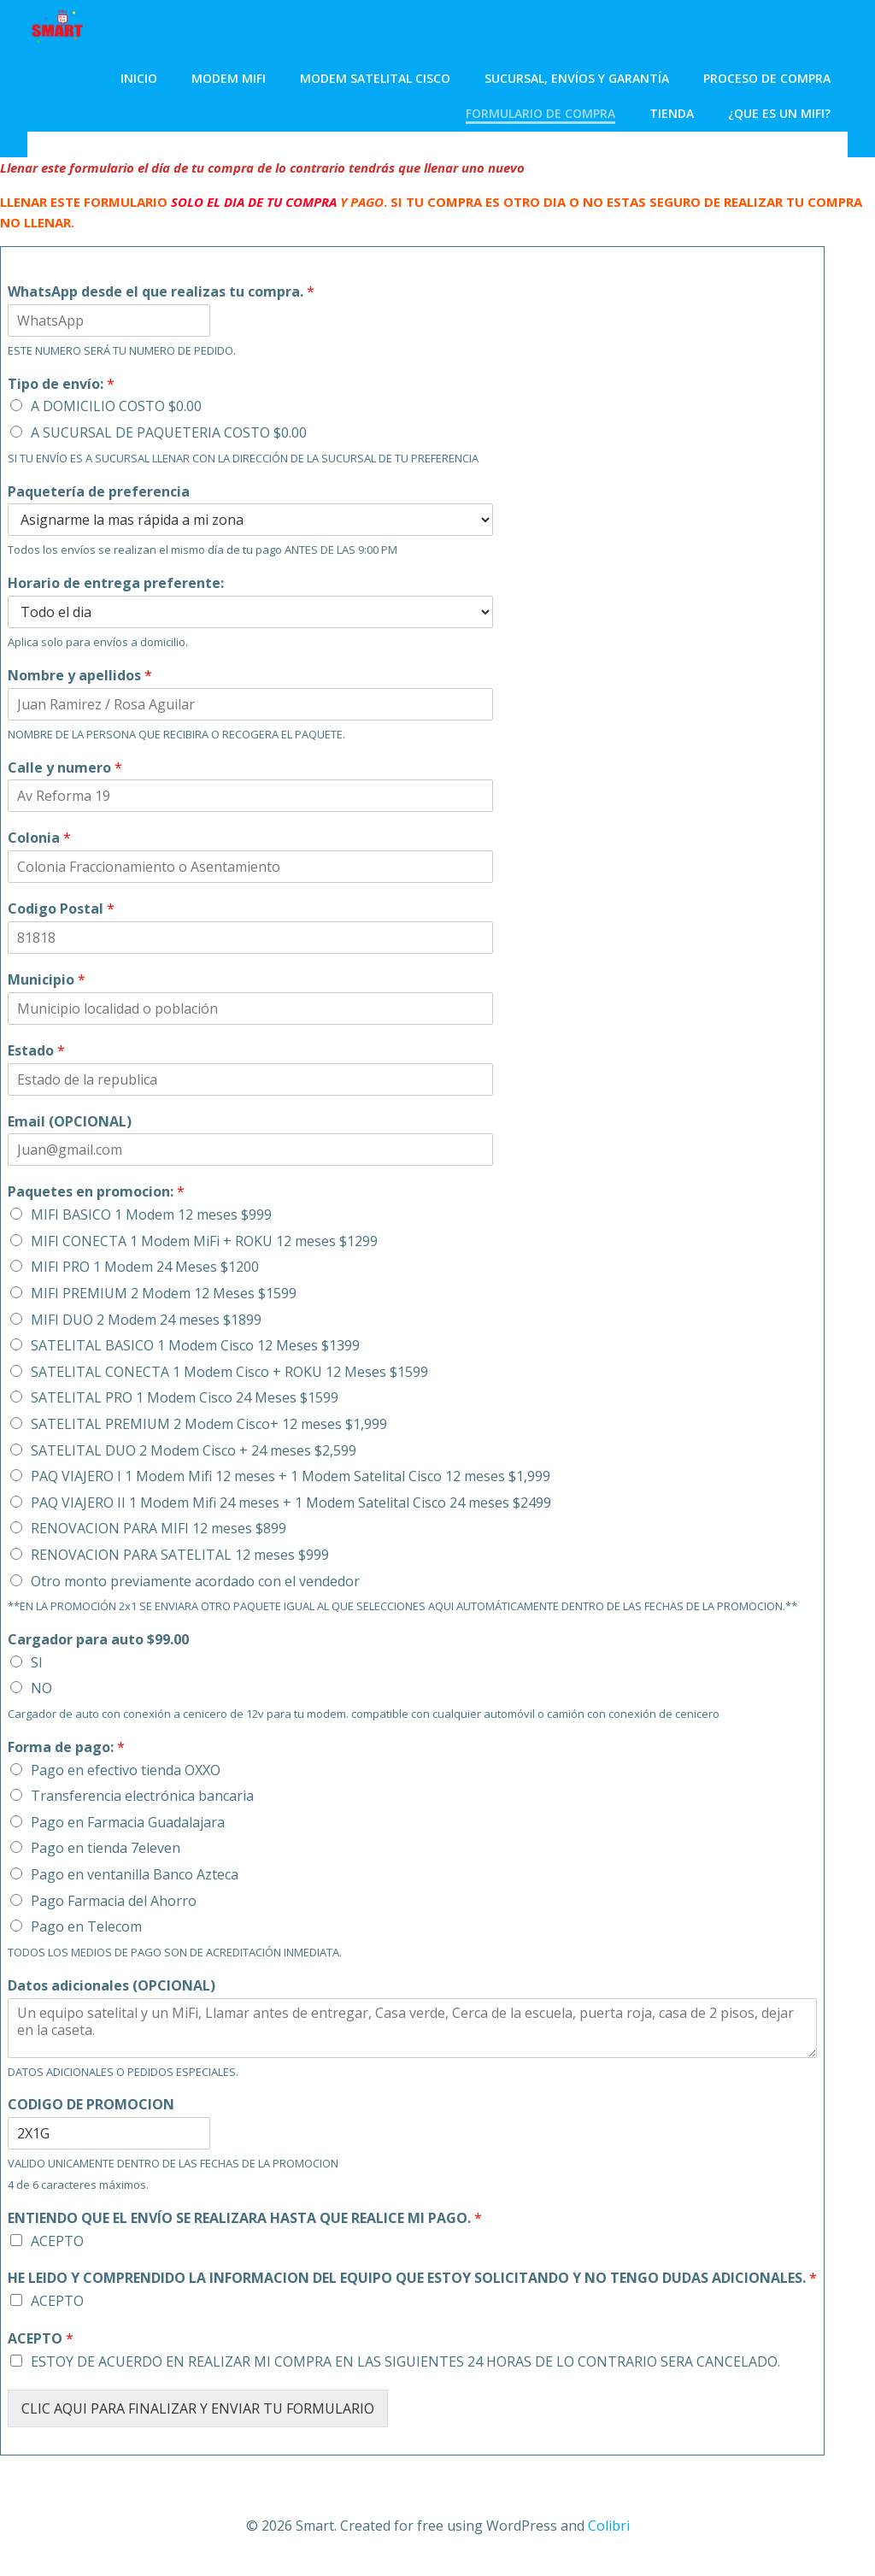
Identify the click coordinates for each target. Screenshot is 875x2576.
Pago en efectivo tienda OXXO (125, 1770)
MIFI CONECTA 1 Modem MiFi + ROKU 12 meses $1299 (204, 1241)
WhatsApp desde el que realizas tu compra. (161, 292)
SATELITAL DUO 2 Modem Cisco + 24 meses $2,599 (193, 1450)
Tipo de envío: (61, 384)
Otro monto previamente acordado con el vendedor (195, 1581)
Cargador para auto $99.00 (98, 1640)
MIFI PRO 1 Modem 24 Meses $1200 (145, 1266)
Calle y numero (65, 768)
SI (37, 1662)
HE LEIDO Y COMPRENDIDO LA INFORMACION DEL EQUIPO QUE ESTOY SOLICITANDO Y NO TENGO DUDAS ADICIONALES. (412, 2278)
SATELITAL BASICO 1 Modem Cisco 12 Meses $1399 (195, 1345)
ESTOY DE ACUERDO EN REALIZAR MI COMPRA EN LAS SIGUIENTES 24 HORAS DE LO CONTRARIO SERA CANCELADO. (405, 2361)
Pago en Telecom (86, 1926)
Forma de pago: (66, 1747)
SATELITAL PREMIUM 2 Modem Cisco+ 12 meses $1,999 (209, 1423)
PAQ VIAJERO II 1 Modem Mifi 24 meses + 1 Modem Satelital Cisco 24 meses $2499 (291, 1502)
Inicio (138, 78)
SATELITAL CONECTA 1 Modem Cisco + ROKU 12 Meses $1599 (229, 1371)
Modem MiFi (228, 78)
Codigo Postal (61, 909)
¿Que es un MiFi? (779, 113)
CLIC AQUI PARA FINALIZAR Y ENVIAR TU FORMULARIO (197, 2408)
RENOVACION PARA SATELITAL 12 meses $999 (180, 1554)
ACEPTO (57, 2241)
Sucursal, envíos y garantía (576, 78)
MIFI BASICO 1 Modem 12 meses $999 (151, 1214)
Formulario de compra (540, 113)
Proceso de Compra (767, 78)
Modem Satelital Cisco (375, 78)
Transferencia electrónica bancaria (142, 1795)
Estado (36, 1051)
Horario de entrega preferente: (116, 583)
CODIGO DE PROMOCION (91, 2105)
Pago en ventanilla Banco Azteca (134, 1874)
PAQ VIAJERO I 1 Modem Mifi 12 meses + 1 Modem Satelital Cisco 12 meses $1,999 (290, 1476)
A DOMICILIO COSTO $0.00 (116, 406)
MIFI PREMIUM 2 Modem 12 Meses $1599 (164, 1293)
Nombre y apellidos (80, 676)
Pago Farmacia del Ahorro (114, 1900)
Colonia (39, 838)
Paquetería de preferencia (99, 492)
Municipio (46, 980)
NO (41, 1688)
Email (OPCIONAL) (70, 1122)
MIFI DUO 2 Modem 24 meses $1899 (146, 1319)
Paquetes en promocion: (96, 1192)
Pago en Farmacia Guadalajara (128, 1822)
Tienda (671, 113)
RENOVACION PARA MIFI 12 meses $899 (158, 1528)
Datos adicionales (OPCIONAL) (111, 1986)
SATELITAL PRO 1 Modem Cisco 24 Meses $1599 (184, 1397)
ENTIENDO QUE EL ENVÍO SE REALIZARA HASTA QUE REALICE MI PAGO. (245, 2218)
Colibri (609, 2525)
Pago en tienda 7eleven (105, 1847)
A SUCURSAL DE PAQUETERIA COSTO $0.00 (169, 432)
